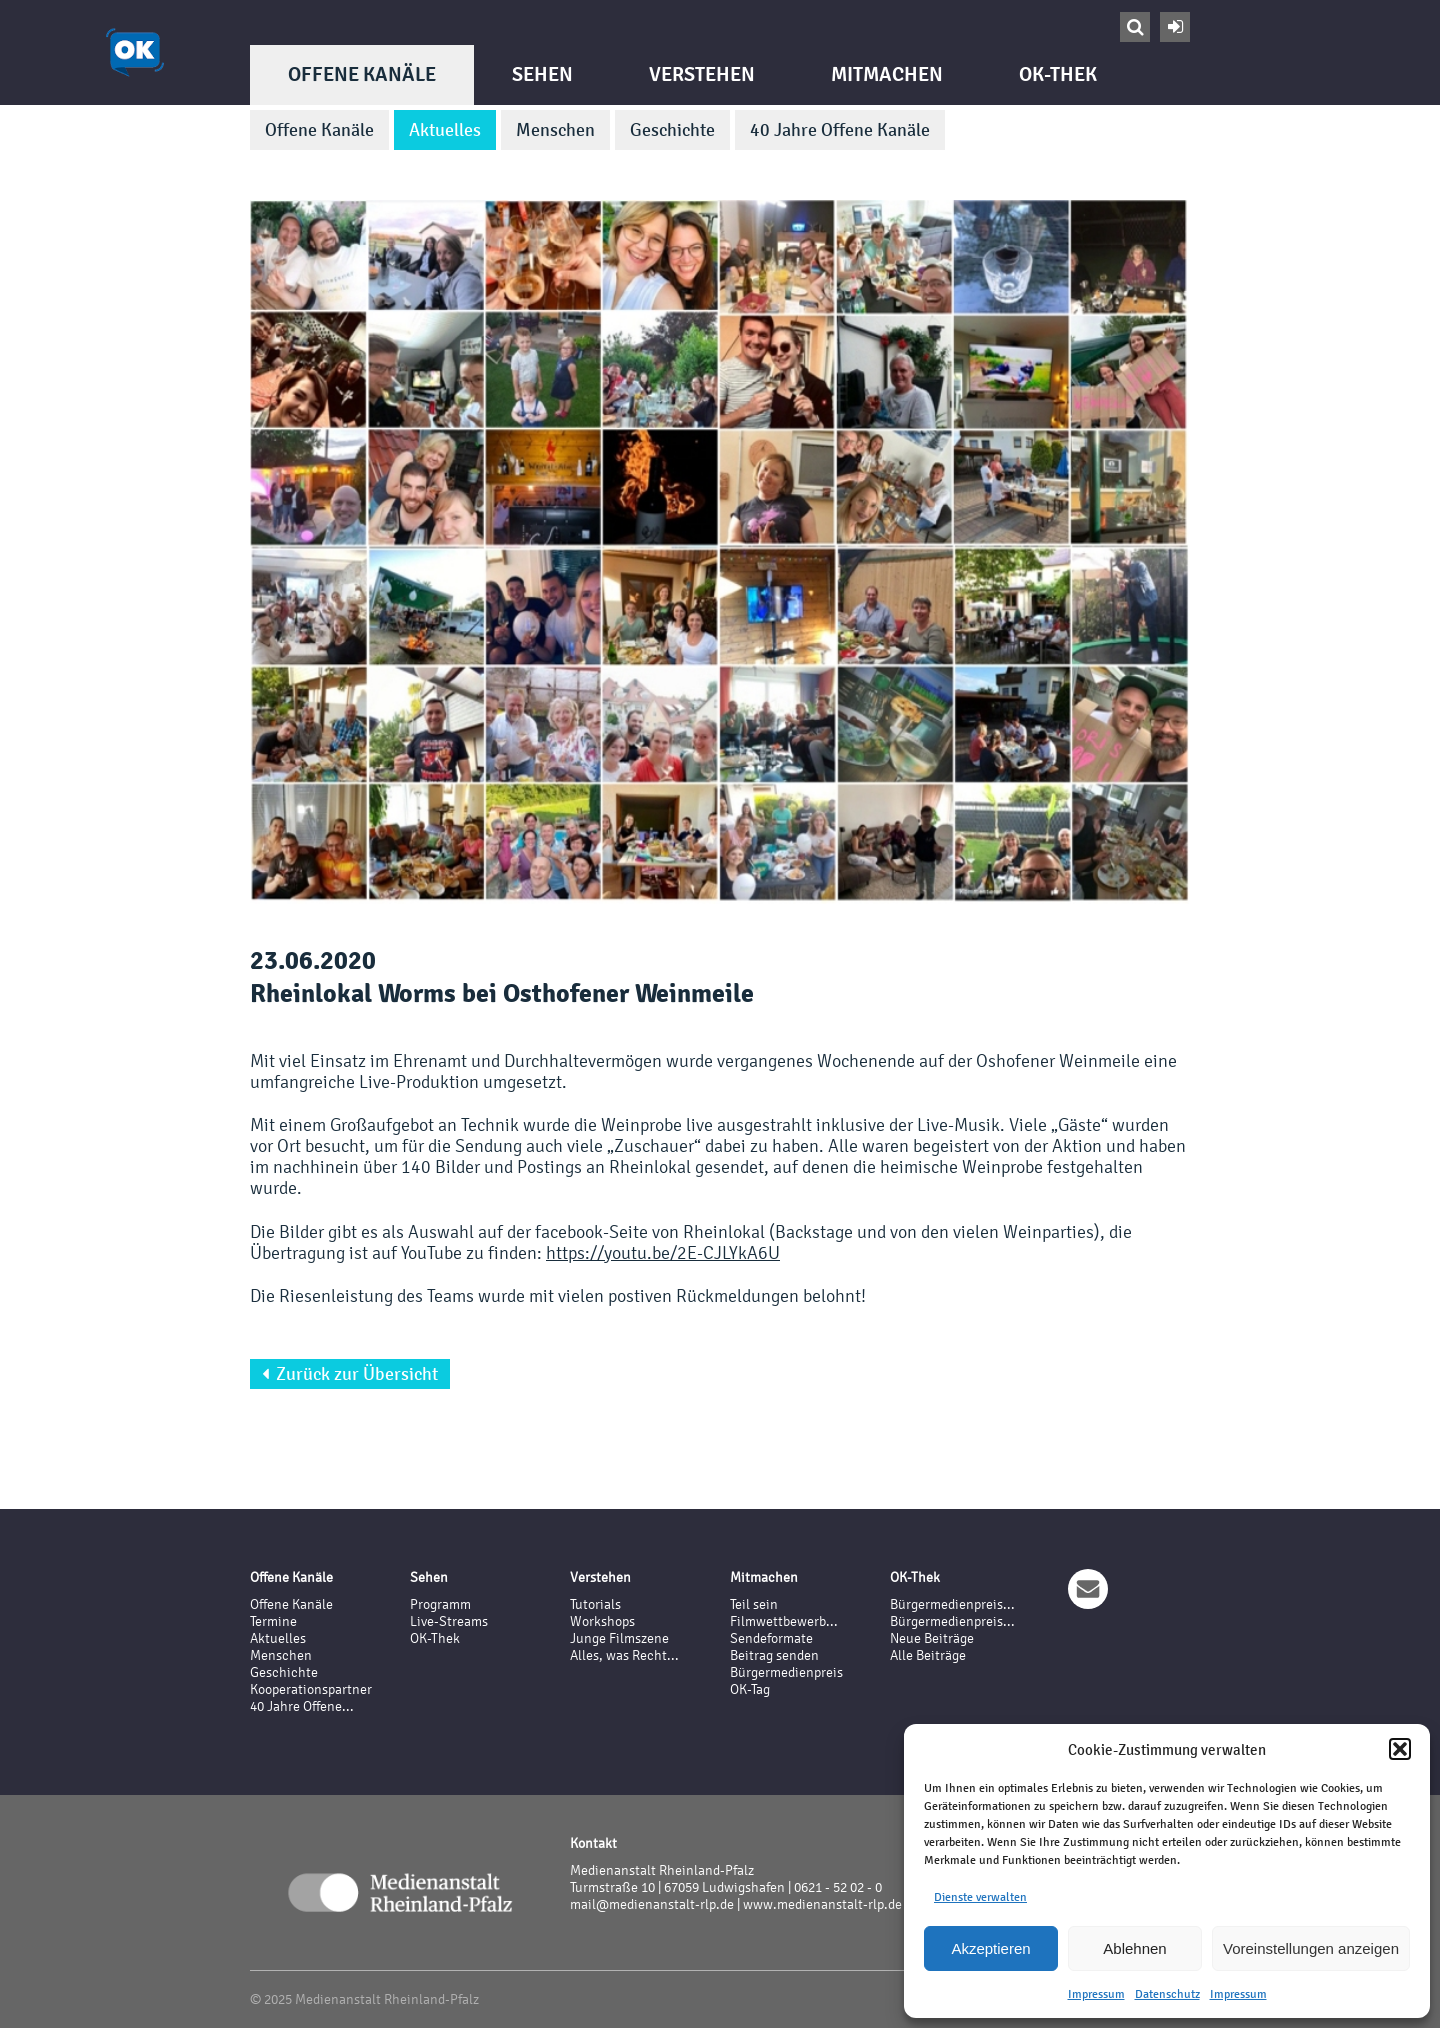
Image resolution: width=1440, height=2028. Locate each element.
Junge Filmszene (619, 1638)
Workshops (602, 1621)
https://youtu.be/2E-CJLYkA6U (663, 1252)
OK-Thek (1058, 74)
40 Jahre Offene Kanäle (840, 130)
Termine (273, 1621)
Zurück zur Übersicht (350, 1374)
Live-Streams (449, 1621)
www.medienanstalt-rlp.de (822, 1904)
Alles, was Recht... (624, 1655)
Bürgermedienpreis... (952, 1604)
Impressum (1096, 1994)
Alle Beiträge (928, 1655)
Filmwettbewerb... (784, 1621)
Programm (440, 1604)
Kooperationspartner (311, 1689)
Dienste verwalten (980, 1897)
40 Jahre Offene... (302, 1706)
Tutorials (595, 1604)
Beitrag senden (774, 1655)
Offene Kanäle (362, 74)
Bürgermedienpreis (786, 1672)
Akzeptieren (990, 1948)
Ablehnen (1134, 1948)
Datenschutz (1167, 1994)
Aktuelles (445, 130)
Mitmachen (887, 74)
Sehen (542, 74)
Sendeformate (771, 1638)
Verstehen (702, 74)
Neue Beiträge (932, 1638)
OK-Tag (750, 1689)
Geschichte (672, 130)
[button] (1400, 1749)
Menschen (555, 130)
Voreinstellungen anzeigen (1311, 1948)
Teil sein (754, 1604)
